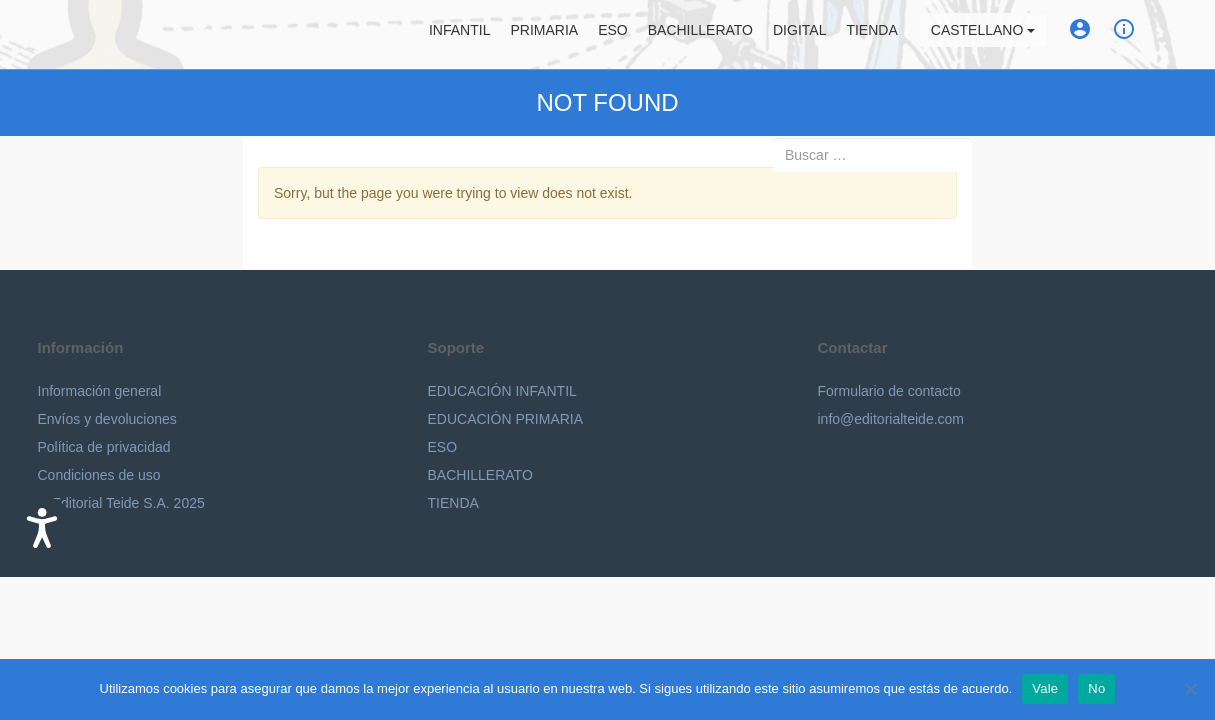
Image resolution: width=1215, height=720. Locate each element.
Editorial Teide (56, 34)
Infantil (459, 35)
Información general (100, 391)
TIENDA (453, 503)
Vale (1045, 688)
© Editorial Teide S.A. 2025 (121, 503)
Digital (799, 35)
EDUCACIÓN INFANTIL (502, 391)
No (1096, 688)
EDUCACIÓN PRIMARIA (506, 419)
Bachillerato (700, 35)
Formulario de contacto (889, 391)
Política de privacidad (104, 447)
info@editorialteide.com (891, 419)
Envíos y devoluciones (107, 419)
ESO (613, 35)
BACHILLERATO (480, 475)
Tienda (871, 35)
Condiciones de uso (99, 475)
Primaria (544, 35)
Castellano (983, 35)
